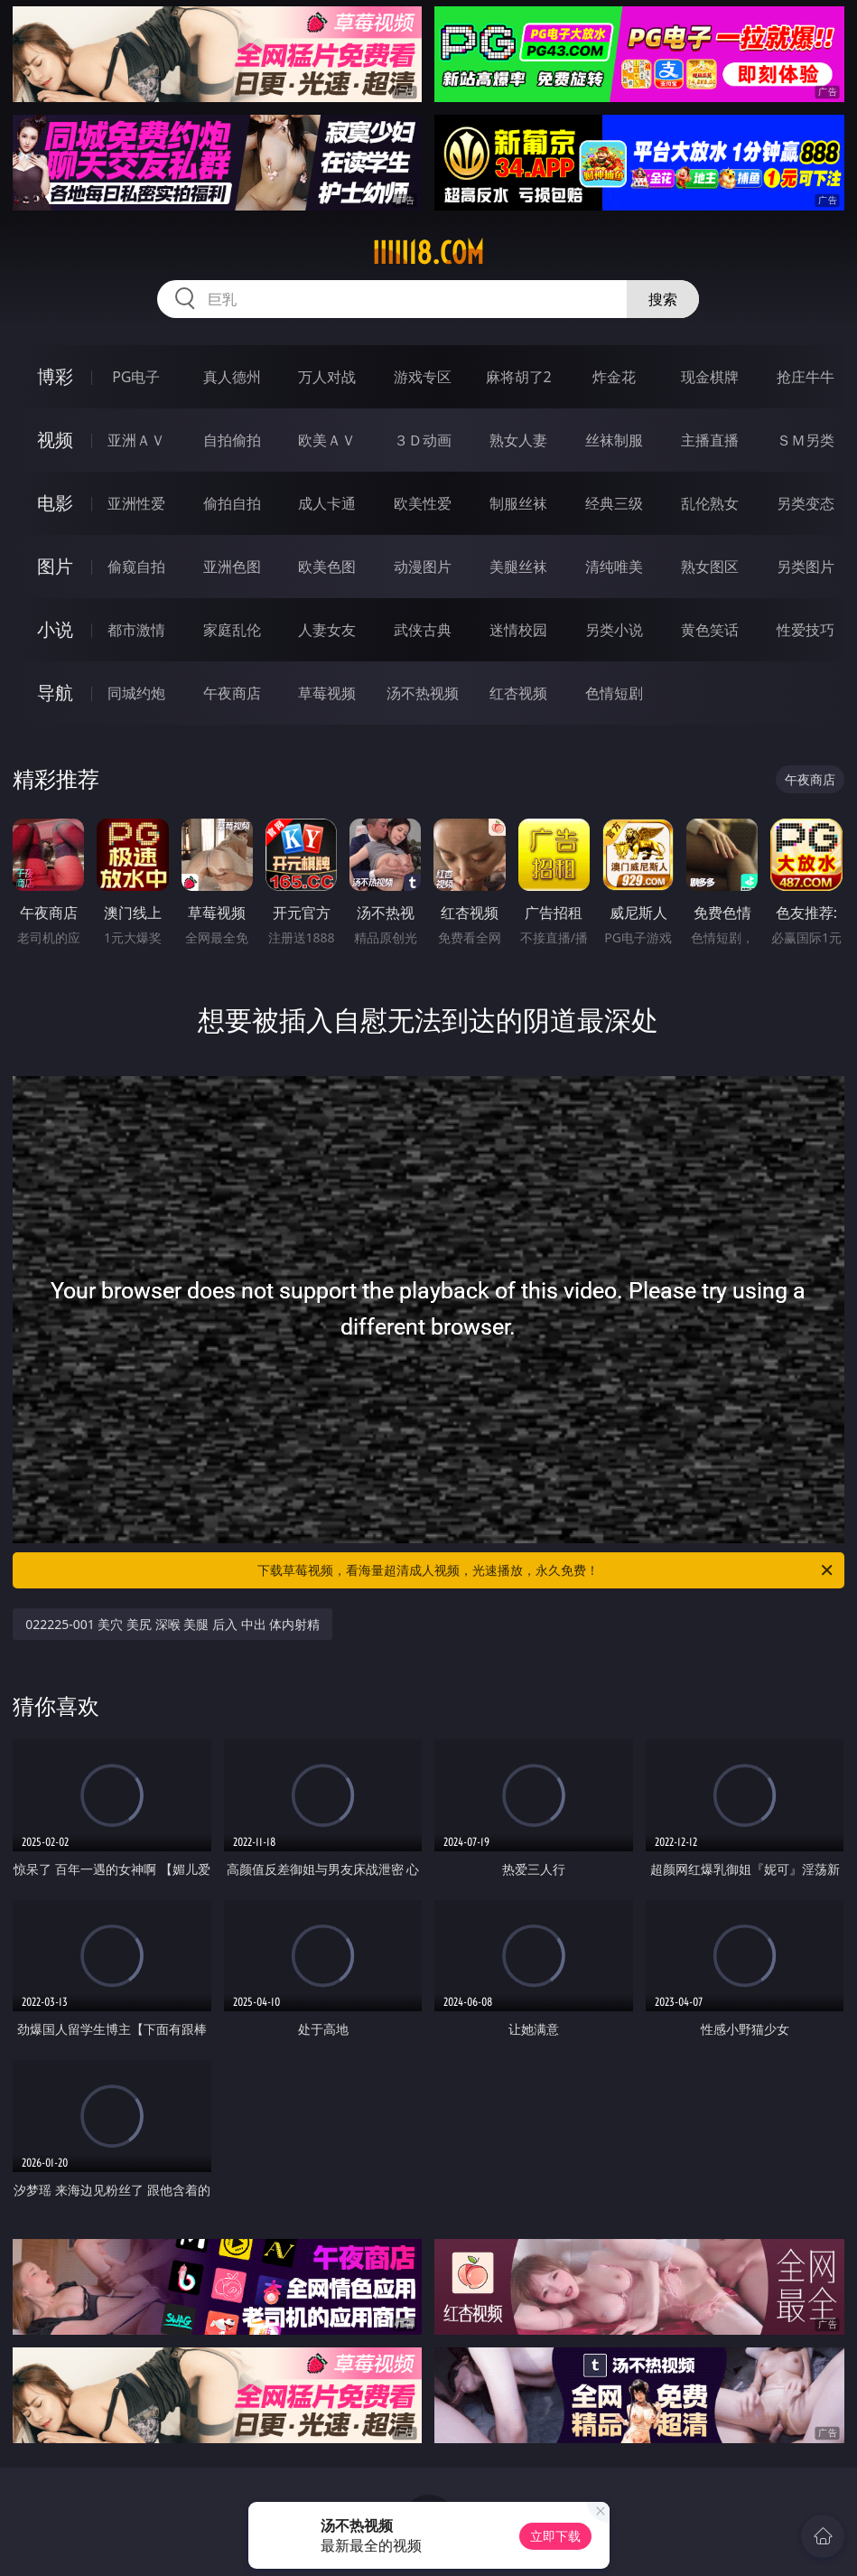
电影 (55, 503)
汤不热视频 (423, 693)
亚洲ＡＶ (136, 440)
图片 (55, 566)
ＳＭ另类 (805, 440)
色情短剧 (614, 693)
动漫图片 (423, 566)
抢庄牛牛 (805, 377)
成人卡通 (327, 503)
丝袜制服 (614, 440)
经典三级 (614, 503)
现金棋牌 (710, 377)
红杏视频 (518, 693)
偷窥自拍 (136, 566)
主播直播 (710, 440)
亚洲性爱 (136, 503)
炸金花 (614, 377)
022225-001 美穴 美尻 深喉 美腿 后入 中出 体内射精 (172, 1624)
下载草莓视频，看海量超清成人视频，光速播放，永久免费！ (545, 1570)
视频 (55, 439)
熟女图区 (710, 566)
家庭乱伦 (232, 630)
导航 (55, 692)
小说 (55, 629)
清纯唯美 (614, 566)
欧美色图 (327, 566)
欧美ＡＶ (327, 440)
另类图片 (805, 566)
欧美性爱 (423, 503)
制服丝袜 (518, 503)
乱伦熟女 (710, 503)
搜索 (662, 299)
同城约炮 (136, 693)
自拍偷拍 (232, 440)
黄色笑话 (710, 630)
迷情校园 (518, 630)
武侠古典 (423, 630)
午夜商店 (232, 693)
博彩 (55, 376)
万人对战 (327, 377)
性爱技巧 (805, 630)
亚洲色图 (232, 566)
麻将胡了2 (519, 377)
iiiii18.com (428, 253)
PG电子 (136, 377)
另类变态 (805, 503)
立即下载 (555, 2535)
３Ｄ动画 (423, 440)
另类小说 (614, 630)
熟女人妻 (518, 440)
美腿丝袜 (518, 566)
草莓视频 (327, 693)
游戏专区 (423, 377)
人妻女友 (327, 630)
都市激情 (136, 630)
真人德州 (232, 377)
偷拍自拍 (232, 503)
